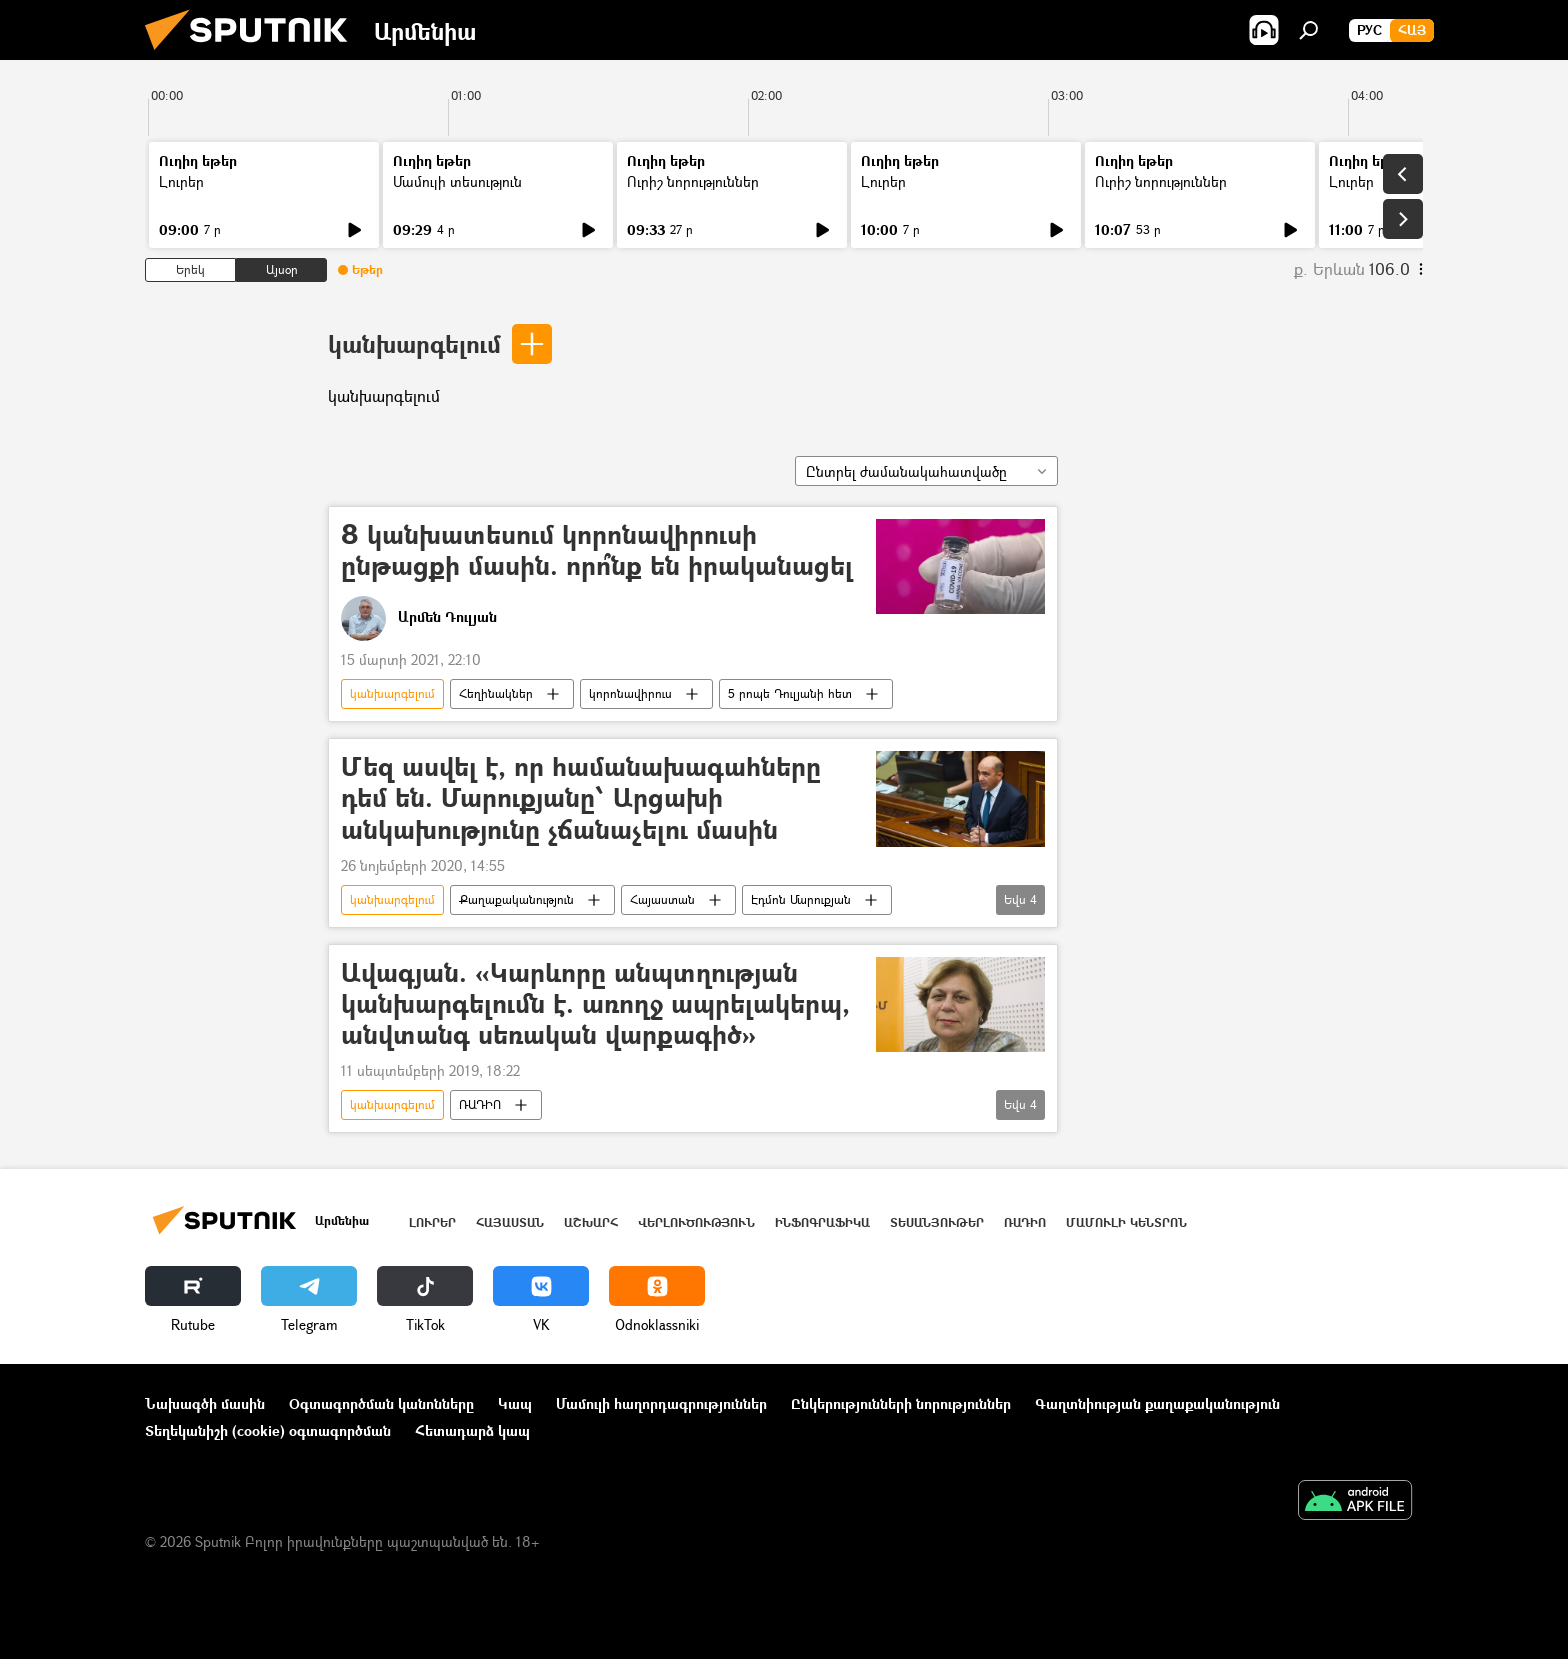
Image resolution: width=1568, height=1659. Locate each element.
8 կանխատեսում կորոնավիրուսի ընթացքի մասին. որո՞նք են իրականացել (597, 551)
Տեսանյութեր (937, 1222)
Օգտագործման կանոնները (381, 1403)
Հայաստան (662, 899)
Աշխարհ (591, 1222)
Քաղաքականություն (516, 899)
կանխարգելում (414, 343)
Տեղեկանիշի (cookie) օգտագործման (268, 1430)
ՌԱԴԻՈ (480, 1104)
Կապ (515, 1403)
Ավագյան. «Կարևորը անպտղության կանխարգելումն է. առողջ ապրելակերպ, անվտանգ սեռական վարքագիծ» (595, 1004)
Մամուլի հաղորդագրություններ (661, 1403)
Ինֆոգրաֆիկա (822, 1222)
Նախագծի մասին (205, 1403)
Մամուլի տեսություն (457, 181)
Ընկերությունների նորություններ (901, 1403)
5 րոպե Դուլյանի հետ (790, 693)
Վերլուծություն (696, 1222)
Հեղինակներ (496, 693)
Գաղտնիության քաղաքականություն (1157, 1403)
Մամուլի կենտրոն (1126, 1222)
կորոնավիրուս (630, 693)
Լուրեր (181, 181)
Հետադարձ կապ (472, 1430)
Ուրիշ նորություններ (693, 181)
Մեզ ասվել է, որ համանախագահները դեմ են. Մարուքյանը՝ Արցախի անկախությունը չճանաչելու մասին (581, 798)
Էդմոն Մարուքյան (801, 899)
